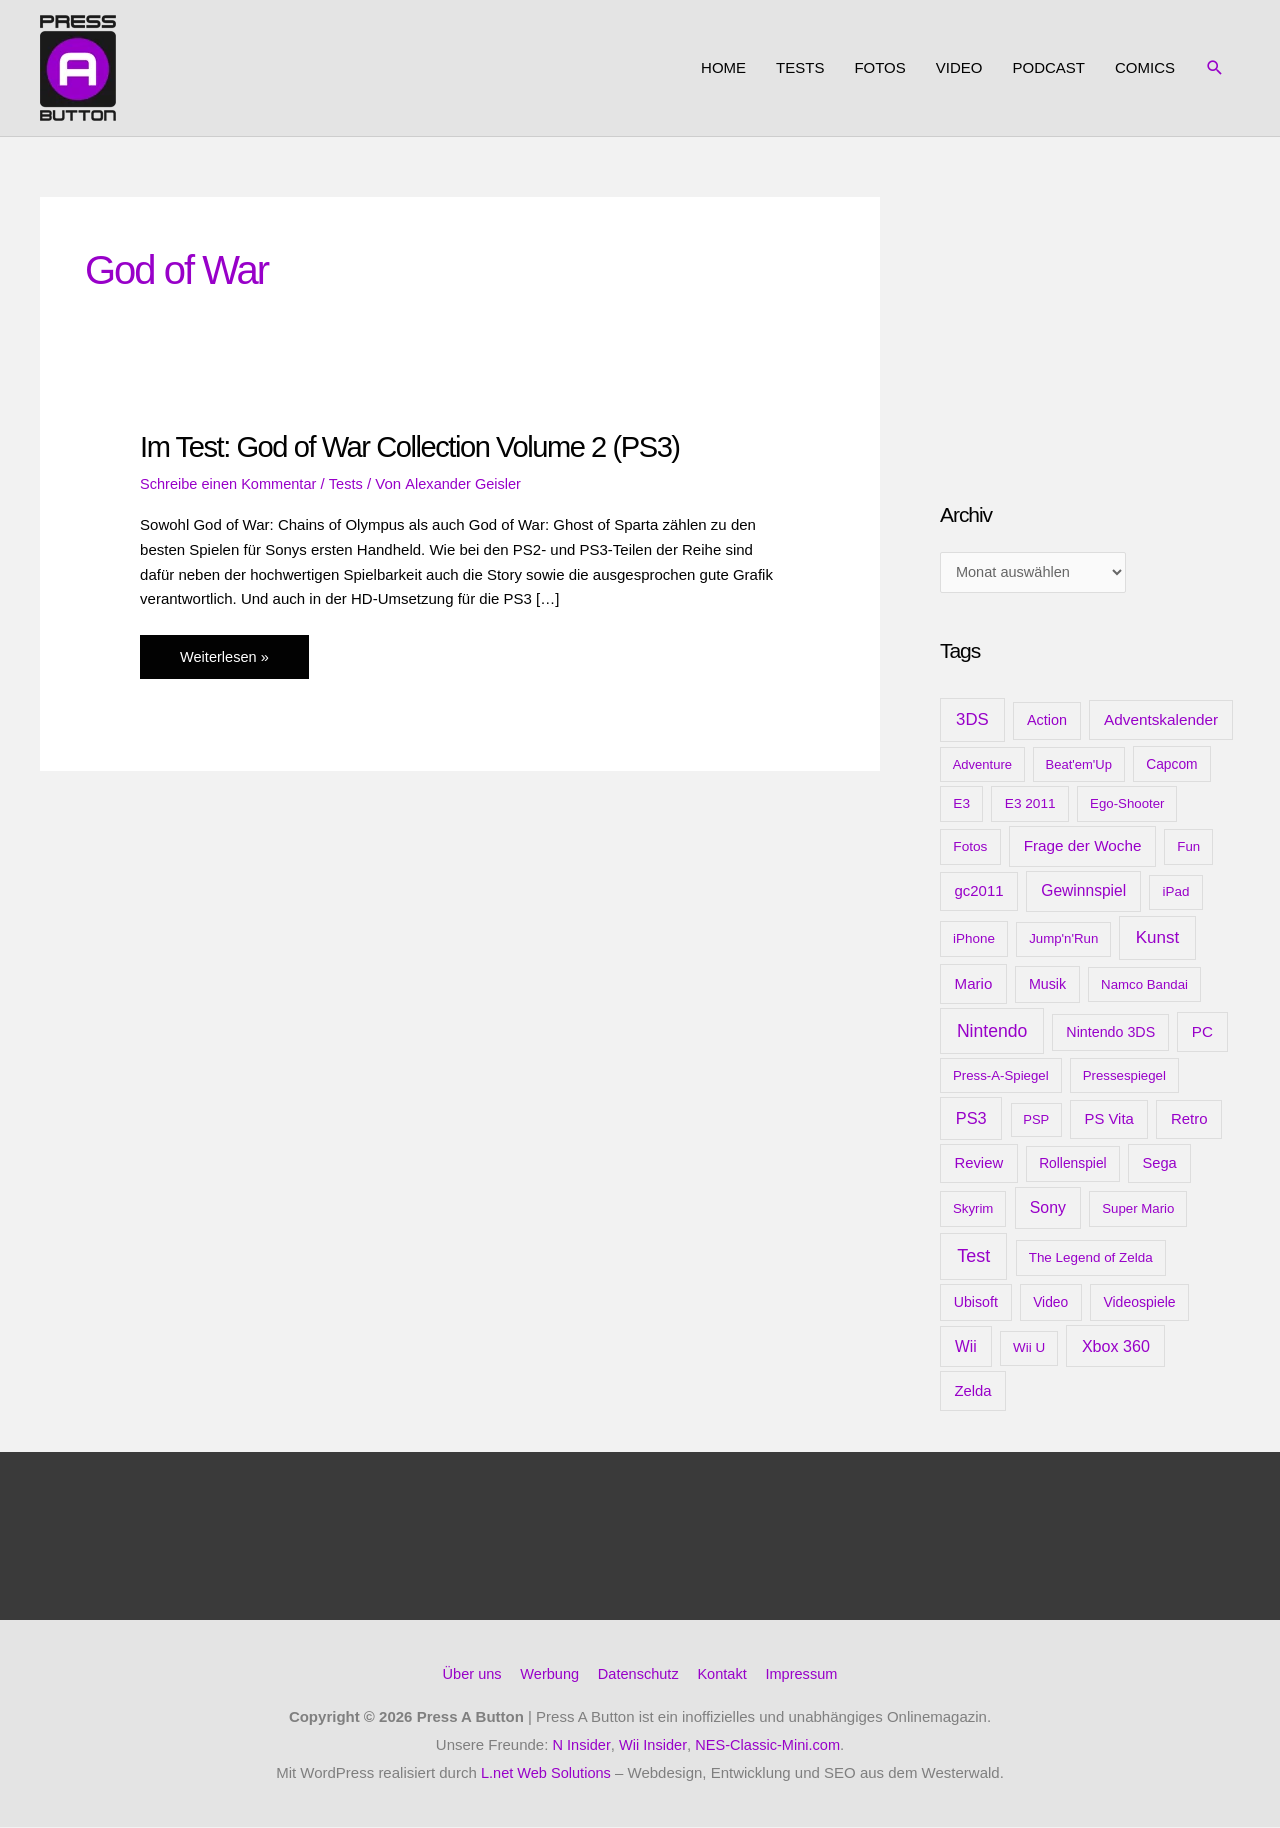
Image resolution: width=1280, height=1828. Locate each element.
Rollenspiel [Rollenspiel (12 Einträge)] (1073, 1165)
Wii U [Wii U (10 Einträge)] (1029, 1349)
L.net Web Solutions (546, 1773)
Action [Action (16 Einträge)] (1047, 722)
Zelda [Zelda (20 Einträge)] (972, 1393)
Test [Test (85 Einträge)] (973, 1258)
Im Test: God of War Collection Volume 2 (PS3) (418, 446)
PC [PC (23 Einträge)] (1202, 1032)
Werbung (547, 1675)
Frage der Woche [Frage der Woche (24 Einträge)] (1083, 847)
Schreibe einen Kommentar (231, 482)
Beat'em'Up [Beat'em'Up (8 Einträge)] (1079, 765)
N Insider (578, 1745)
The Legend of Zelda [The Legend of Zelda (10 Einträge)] (1091, 1259)
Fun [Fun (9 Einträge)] (1188, 848)
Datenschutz (638, 1675)
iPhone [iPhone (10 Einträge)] (974, 940)
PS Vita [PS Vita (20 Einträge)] (1108, 1121)
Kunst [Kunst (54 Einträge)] (1158, 939)
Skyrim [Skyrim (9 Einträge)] (973, 1210)
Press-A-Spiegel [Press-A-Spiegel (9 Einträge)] (1001, 1076)
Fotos (879, 67)
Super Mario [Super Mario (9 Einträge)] (1138, 1210)
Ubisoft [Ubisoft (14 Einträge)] (976, 1304)
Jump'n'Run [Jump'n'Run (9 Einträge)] (1063, 940)
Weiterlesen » (225, 660)
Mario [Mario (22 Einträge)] (974, 984)
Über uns (467, 1675)
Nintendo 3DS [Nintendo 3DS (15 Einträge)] (1110, 1033)
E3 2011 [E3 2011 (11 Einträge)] (1030, 805)
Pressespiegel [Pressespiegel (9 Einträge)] (1124, 1076)
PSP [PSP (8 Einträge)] (1036, 1121)
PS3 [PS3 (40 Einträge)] (971, 1120)
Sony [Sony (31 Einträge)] (1048, 1209)
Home (723, 67)
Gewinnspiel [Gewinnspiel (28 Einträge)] (1083, 892)
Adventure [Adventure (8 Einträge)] (982, 765)
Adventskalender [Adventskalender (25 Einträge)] (1161, 721)
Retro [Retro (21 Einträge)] (1189, 1120)
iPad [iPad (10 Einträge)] (1176, 893)
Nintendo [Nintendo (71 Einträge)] (992, 1032)
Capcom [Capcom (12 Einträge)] (1171, 765)
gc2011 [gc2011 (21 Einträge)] (978, 892)
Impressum (806, 1675)
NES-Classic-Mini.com (768, 1745)
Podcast (1048, 67)
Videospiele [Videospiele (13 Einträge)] (1139, 1304)
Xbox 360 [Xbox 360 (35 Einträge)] (1116, 1348)
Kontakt (724, 1675)
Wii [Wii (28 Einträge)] (966, 1348)
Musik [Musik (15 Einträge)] (1047, 985)
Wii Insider (651, 1745)
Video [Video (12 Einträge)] (1050, 1304)
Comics (1145, 67)
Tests (800, 67)
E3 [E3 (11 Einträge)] (961, 805)
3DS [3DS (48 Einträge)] (972, 721)
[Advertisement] (1090, 322)
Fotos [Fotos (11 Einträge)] (970, 848)
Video (959, 67)
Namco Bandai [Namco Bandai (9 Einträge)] (1144, 985)
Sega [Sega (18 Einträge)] (1159, 1165)
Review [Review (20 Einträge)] (978, 1165)
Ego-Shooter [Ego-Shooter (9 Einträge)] (1127, 805)
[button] (1215, 68)
